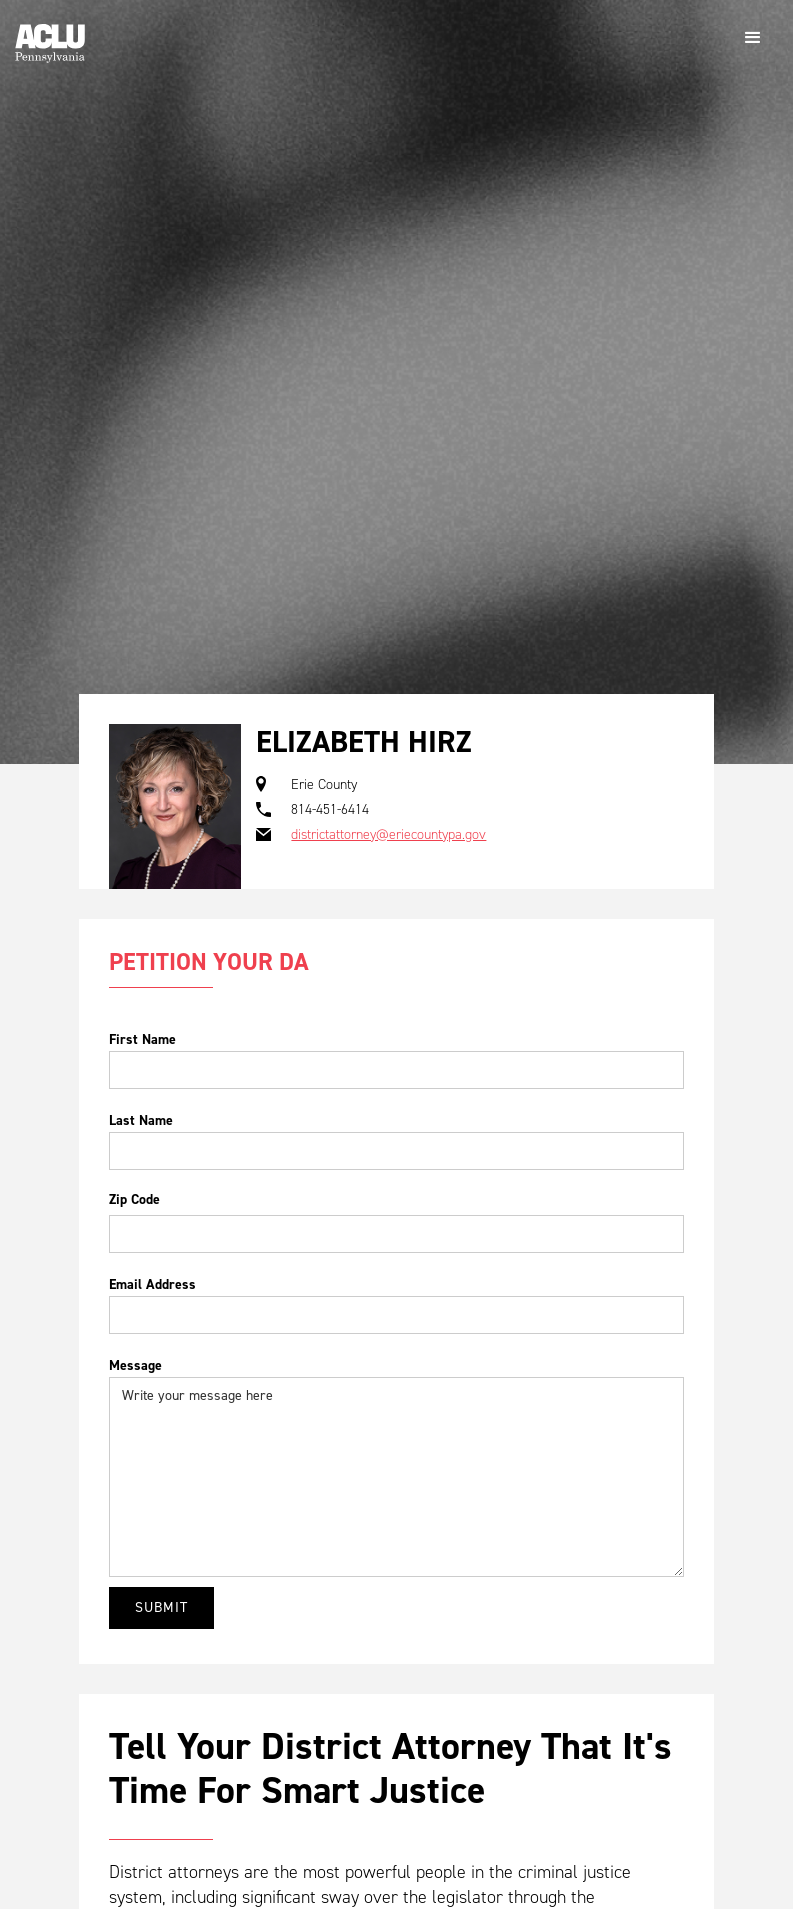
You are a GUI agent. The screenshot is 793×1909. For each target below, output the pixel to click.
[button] (753, 38)
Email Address (152, 1284)
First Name (142, 1039)
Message (135, 1365)
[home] (50, 35)
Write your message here (396, 1477)
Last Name (141, 1120)
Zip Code (134, 1199)
